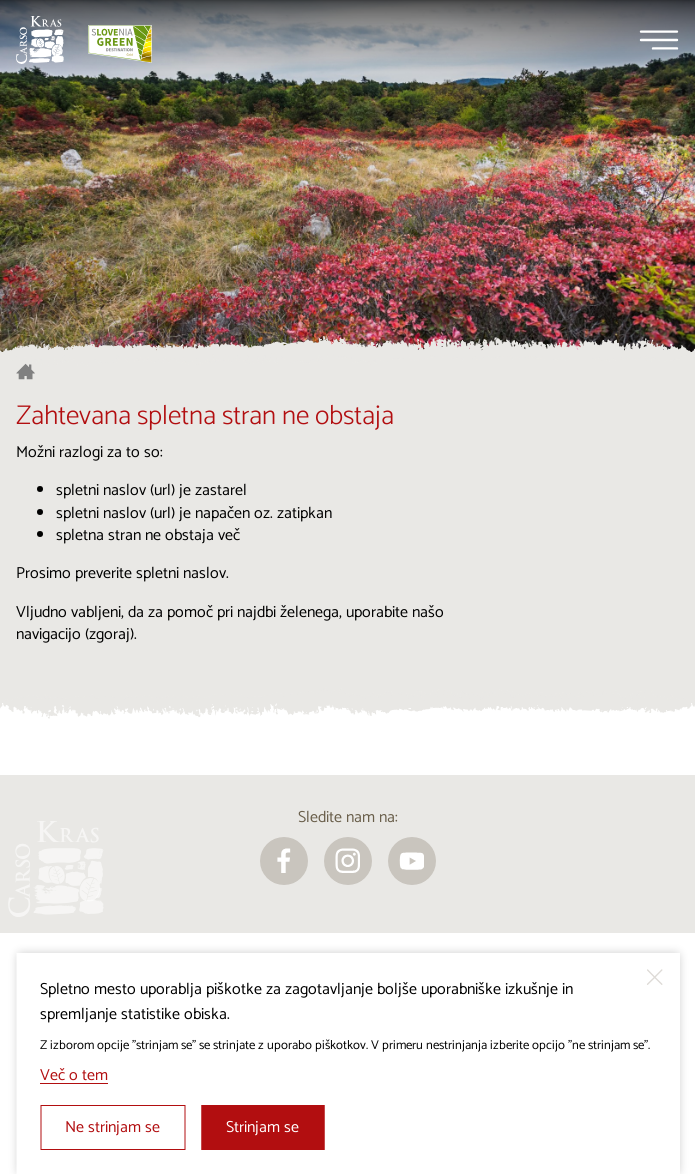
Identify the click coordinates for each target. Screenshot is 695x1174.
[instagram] (348, 861)
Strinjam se (262, 1127)
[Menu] (659, 40)
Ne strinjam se (112, 1127)
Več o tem (74, 1075)
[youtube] (412, 861)
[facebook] (284, 861)
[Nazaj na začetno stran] (40, 40)
